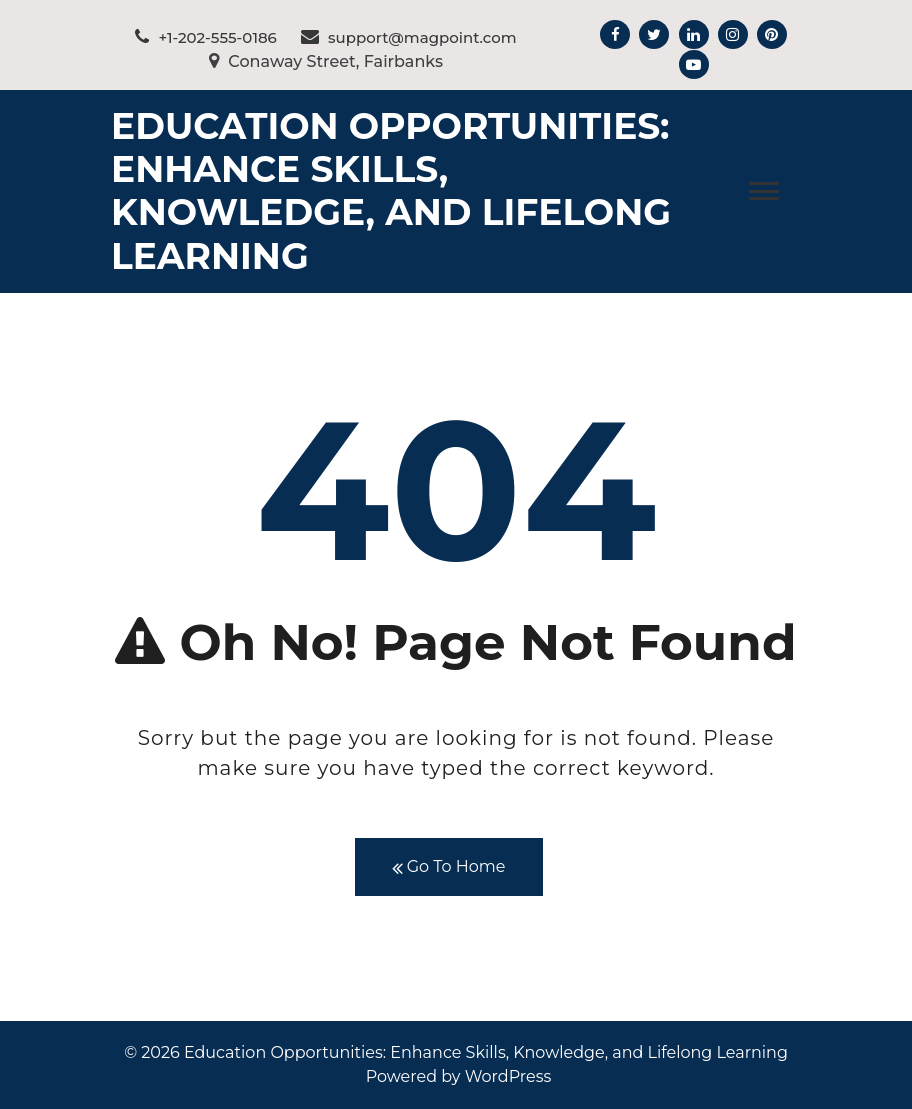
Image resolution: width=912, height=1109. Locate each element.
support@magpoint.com (409, 37)
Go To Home (449, 867)
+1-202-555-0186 (205, 37)
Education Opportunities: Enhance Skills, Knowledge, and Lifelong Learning (391, 191)
